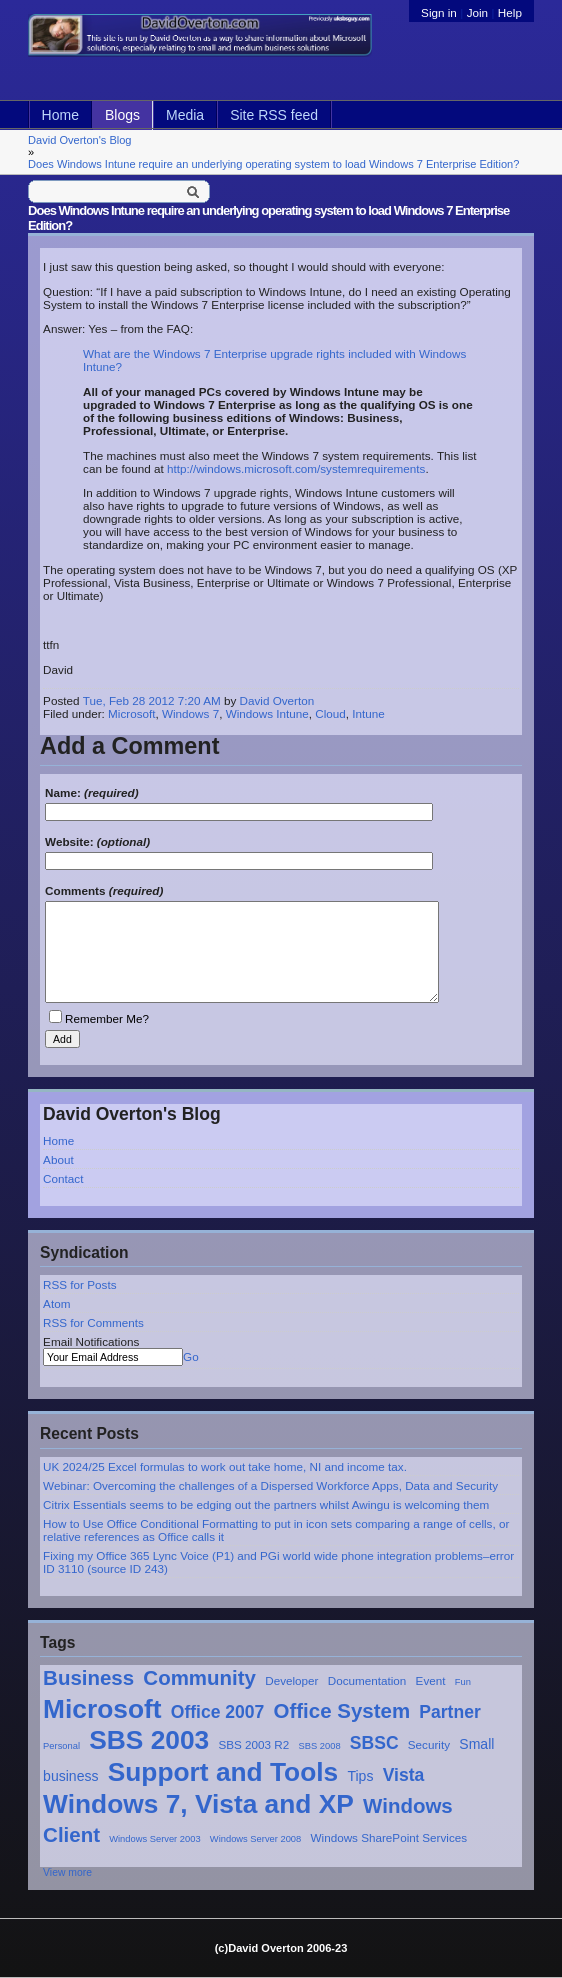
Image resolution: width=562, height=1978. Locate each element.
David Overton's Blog (79, 140)
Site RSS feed (274, 115)
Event (431, 1680)
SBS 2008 (320, 1746)
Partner (449, 1712)
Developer (291, 1680)
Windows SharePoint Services (389, 1837)
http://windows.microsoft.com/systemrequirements (296, 468)
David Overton (277, 700)
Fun (463, 1682)
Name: (63, 792)
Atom (56, 1303)
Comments (75, 890)
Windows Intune (267, 713)
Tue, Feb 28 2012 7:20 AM (152, 700)
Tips (360, 1776)
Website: (69, 841)
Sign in (440, 12)
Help (510, 12)
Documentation (367, 1680)
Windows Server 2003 (154, 1839)
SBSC (374, 1743)
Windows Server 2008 (255, 1839)
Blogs (122, 115)
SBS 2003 (149, 1740)
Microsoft (102, 1709)
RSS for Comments (93, 1322)
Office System (342, 1710)
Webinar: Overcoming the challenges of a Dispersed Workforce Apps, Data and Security (270, 1485)
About (58, 1159)
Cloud (330, 713)
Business (88, 1677)
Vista (404, 1775)
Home (60, 115)
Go (191, 1356)
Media (185, 115)
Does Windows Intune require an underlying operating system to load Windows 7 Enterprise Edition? (273, 164)
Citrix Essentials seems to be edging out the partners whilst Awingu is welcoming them (266, 1504)
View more (67, 1872)
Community (199, 1677)
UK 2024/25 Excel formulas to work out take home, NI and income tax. (225, 1466)
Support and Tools (223, 1772)
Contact (63, 1178)
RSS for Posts (79, 1284)
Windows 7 (190, 713)
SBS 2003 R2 (253, 1744)
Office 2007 (218, 1712)
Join (477, 12)
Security (429, 1744)
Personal (61, 1746)
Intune (368, 713)
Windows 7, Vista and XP (198, 1804)
